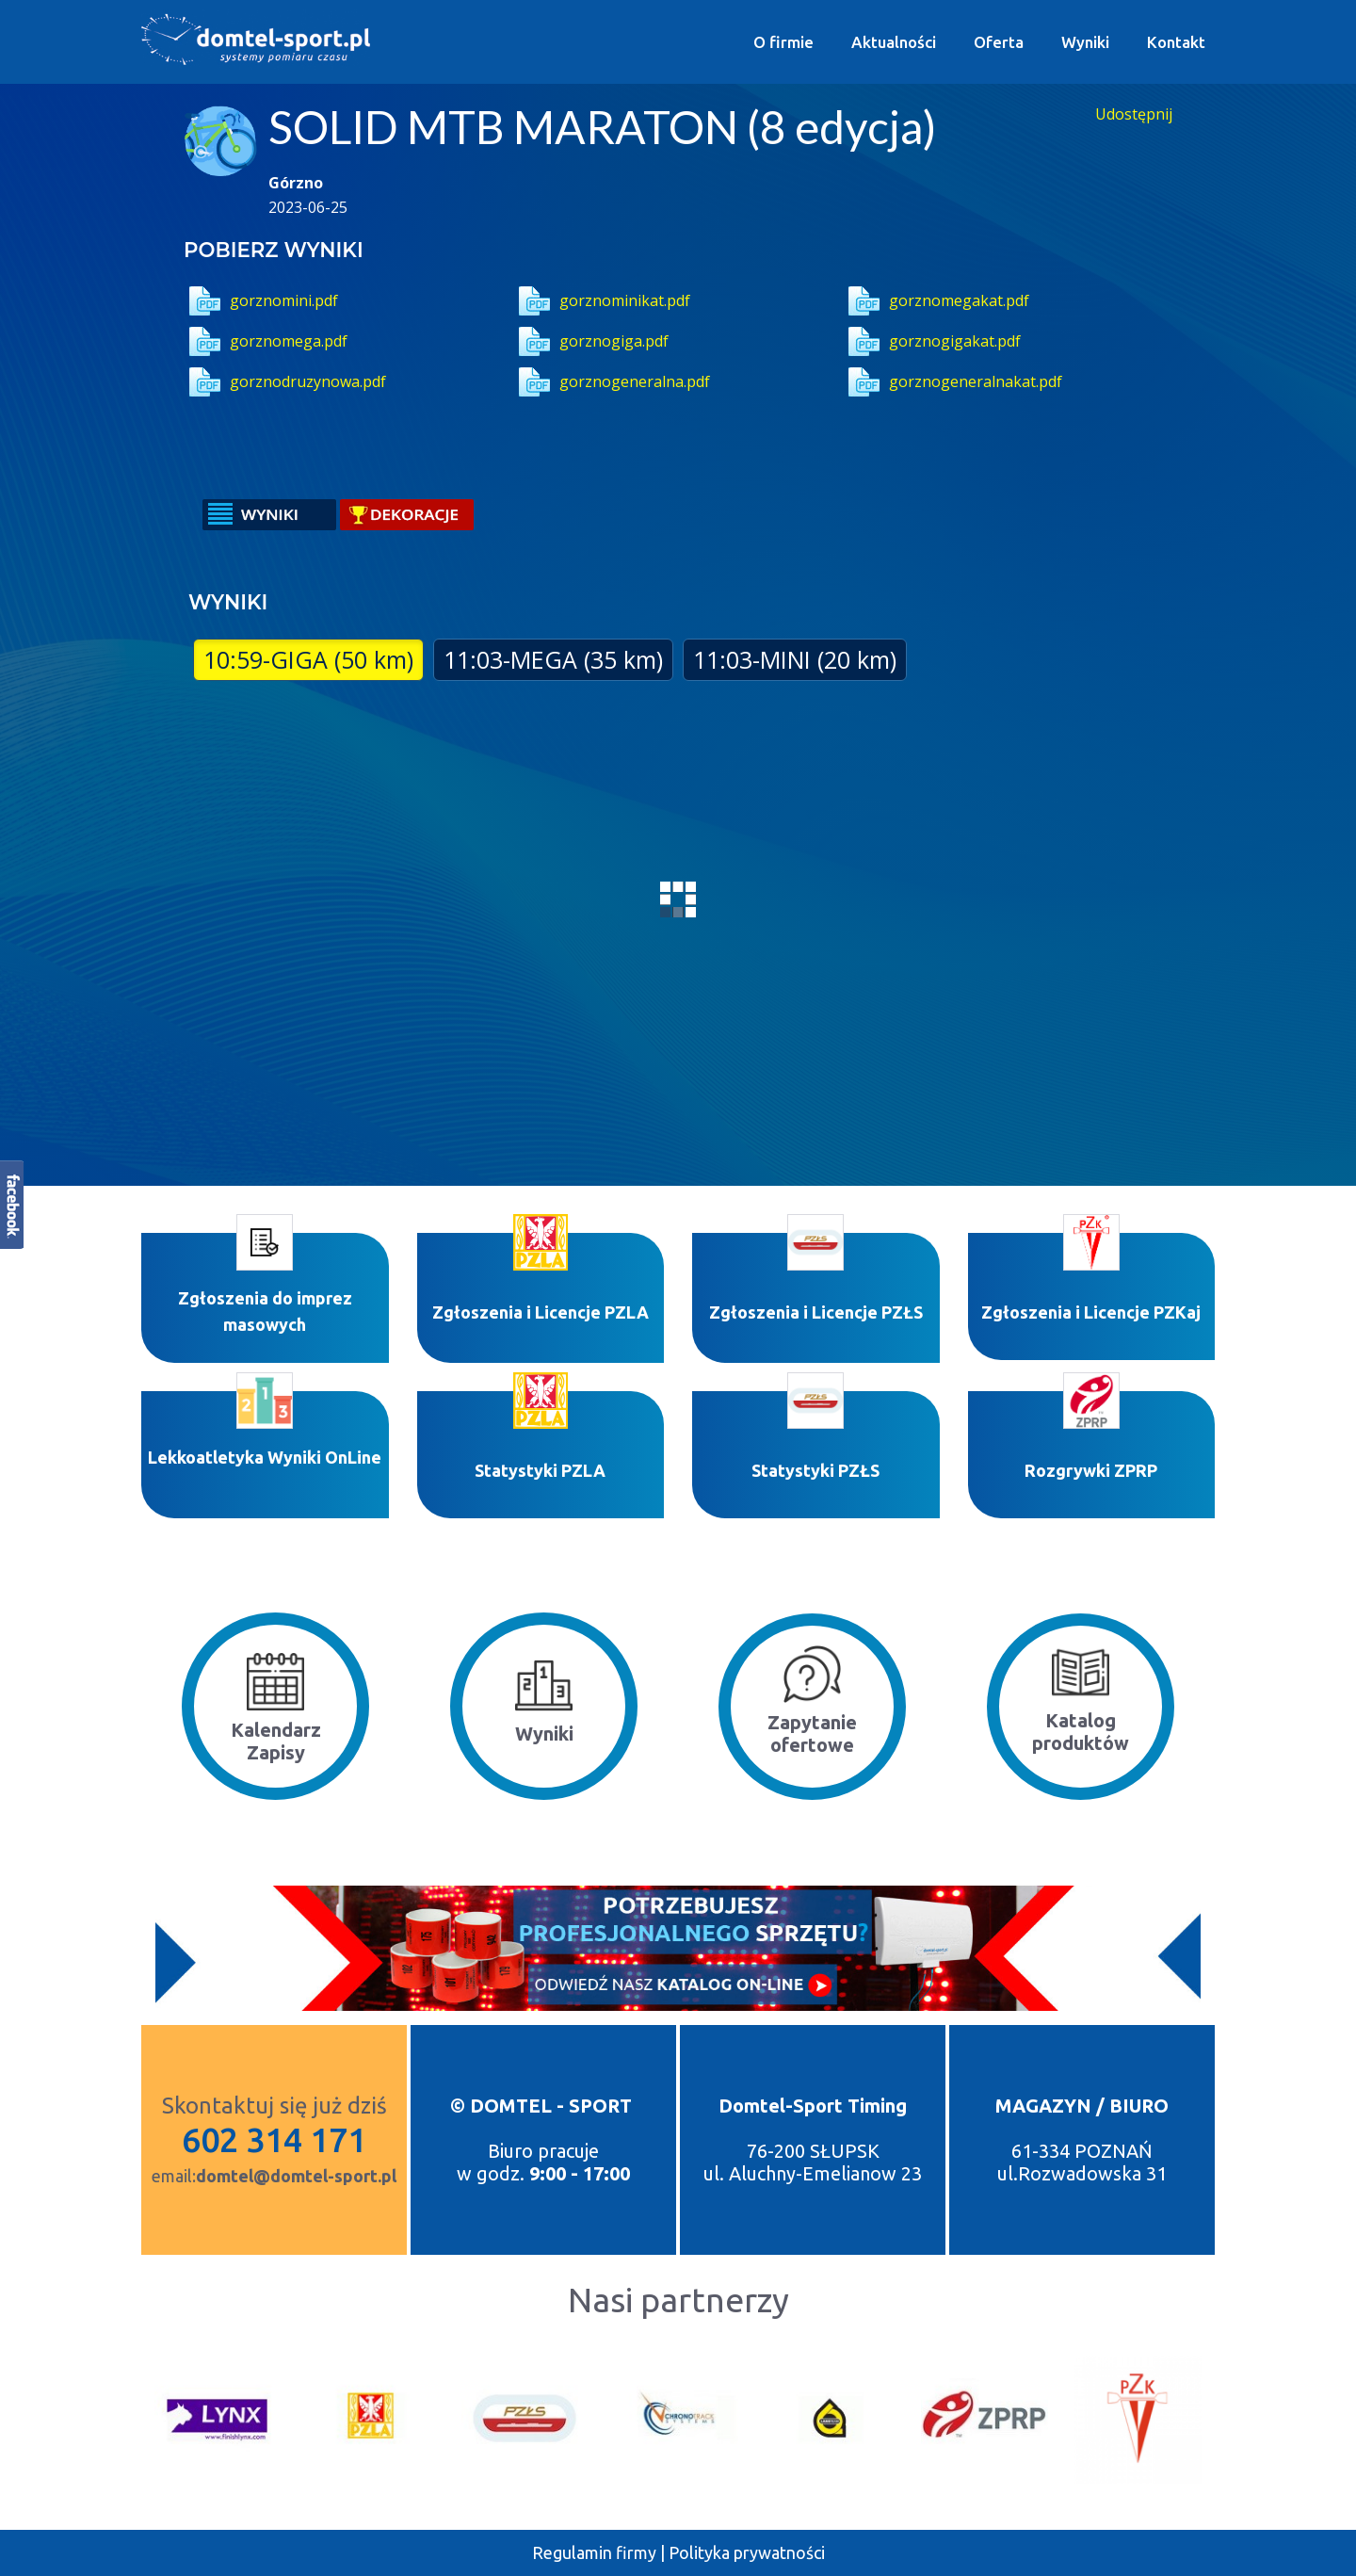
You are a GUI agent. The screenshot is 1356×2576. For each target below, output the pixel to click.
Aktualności (893, 42)
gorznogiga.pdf (591, 341)
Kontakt (1176, 42)
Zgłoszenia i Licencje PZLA (540, 1312)
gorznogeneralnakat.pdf (952, 381)
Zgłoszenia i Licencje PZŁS (816, 1312)
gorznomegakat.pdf (936, 300)
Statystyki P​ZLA (540, 1470)
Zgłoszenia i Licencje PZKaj (1091, 1312)
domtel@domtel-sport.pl (296, 2175)
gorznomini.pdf (261, 300)
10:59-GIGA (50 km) (308, 659)
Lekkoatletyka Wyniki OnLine (264, 1457)
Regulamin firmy (594, 2552)
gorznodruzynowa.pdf (285, 381)
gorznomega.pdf (265, 341)
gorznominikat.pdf (601, 300)
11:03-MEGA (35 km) (553, 659)
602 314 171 (274, 2139)
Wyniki (1085, 42)
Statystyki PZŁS (815, 1470)
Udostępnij (1133, 114)
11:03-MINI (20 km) (794, 659)
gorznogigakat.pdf (932, 341)
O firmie (783, 42)
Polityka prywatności (747, 2552)
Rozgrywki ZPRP (1091, 1470)
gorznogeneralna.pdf (611, 381)
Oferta (999, 42)
